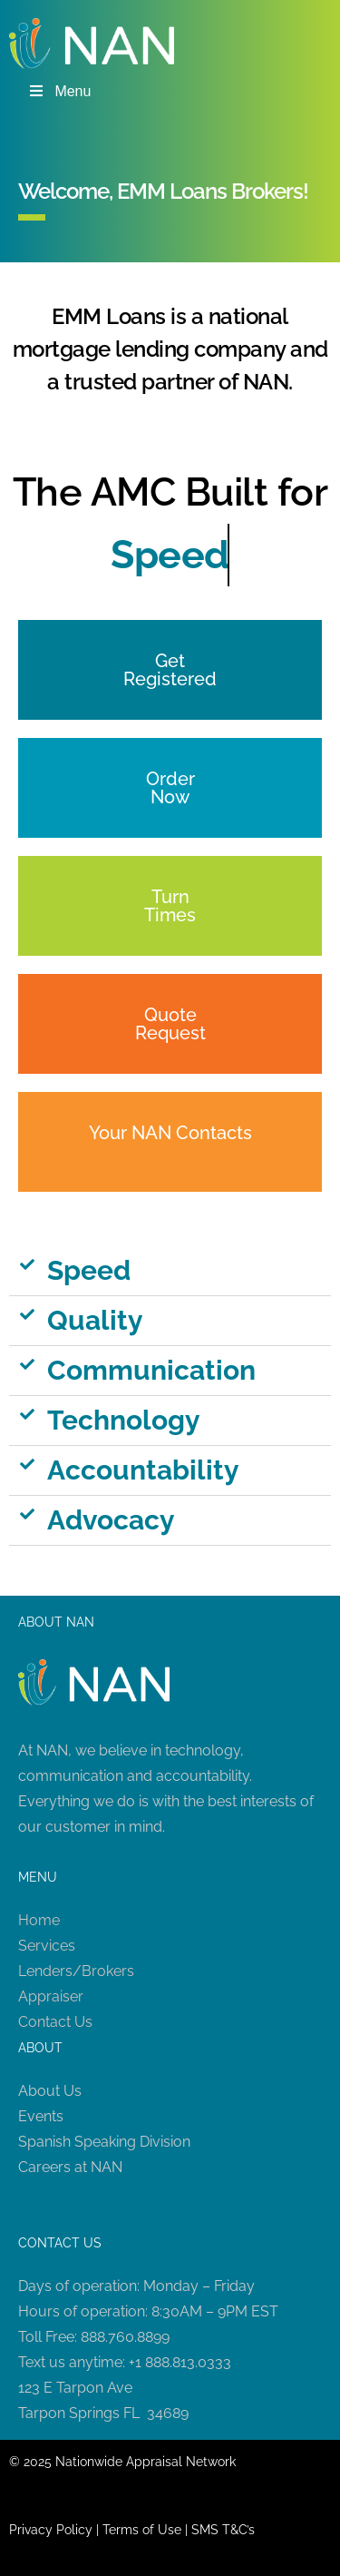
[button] (170, 1271)
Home (39, 1920)
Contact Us (55, 2021)
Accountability (143, 1470)
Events (40, 2116)
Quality (95, 1320)
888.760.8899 (125, 2336)
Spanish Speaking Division (104, 2141)
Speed (89, 1270)
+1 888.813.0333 (180, 2362)
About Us (50, 2090)
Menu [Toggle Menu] (59, 91)
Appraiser (50, 1996)
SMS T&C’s (223, 2529)
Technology (123, 1420)
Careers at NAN (70, 2167)
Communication (151, 1370)
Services (46, 1945)
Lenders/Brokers (76, 1971)
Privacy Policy (50, 2529)
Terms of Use (141, 2529)
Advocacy (111, 1520)
